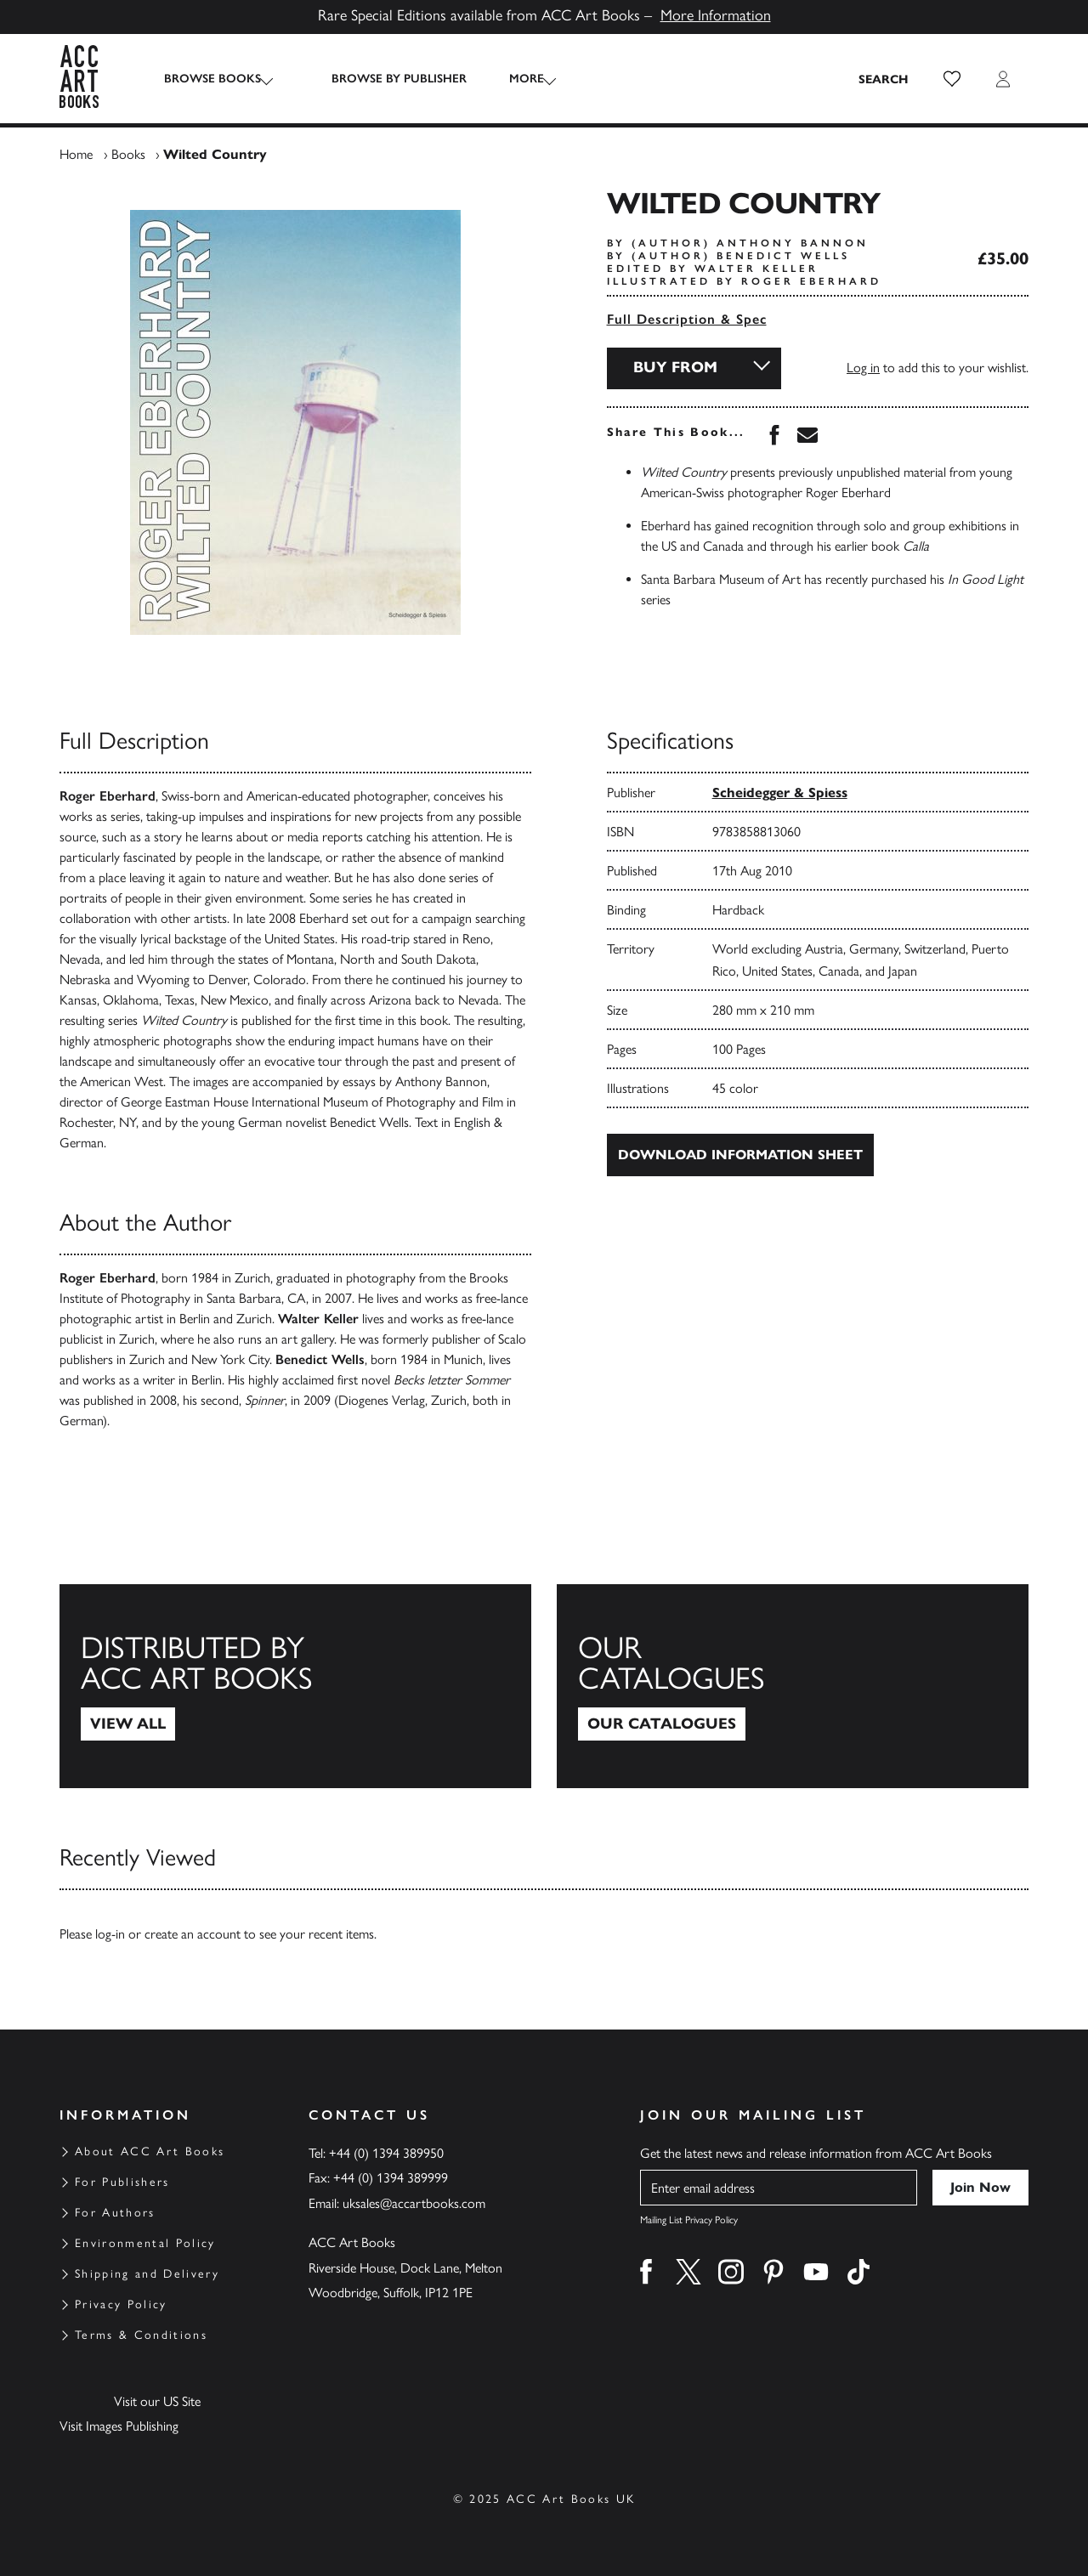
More (511, 78)
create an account (192, 1934)
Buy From (675, 367)
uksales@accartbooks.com (414, 2203)
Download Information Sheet (740, 1154)
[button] (952, 79)
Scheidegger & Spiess (779, 792)
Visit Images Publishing (119, 2426)
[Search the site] (884, 79)
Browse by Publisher (383, 78)
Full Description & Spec (687, 319)
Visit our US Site (157, 2401)
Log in (863, 368)
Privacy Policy (121, 2304)
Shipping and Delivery (147, 2274)
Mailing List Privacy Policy (689, 2220)
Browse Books (212, 78)
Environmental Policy (145, 2243)
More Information (715, 15)
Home (76, 154)
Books (128, 154)
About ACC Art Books (149, 2151)
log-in (110, 1934)
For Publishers (122, 2182)
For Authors (115, 2212)
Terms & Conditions (141, 2335)
